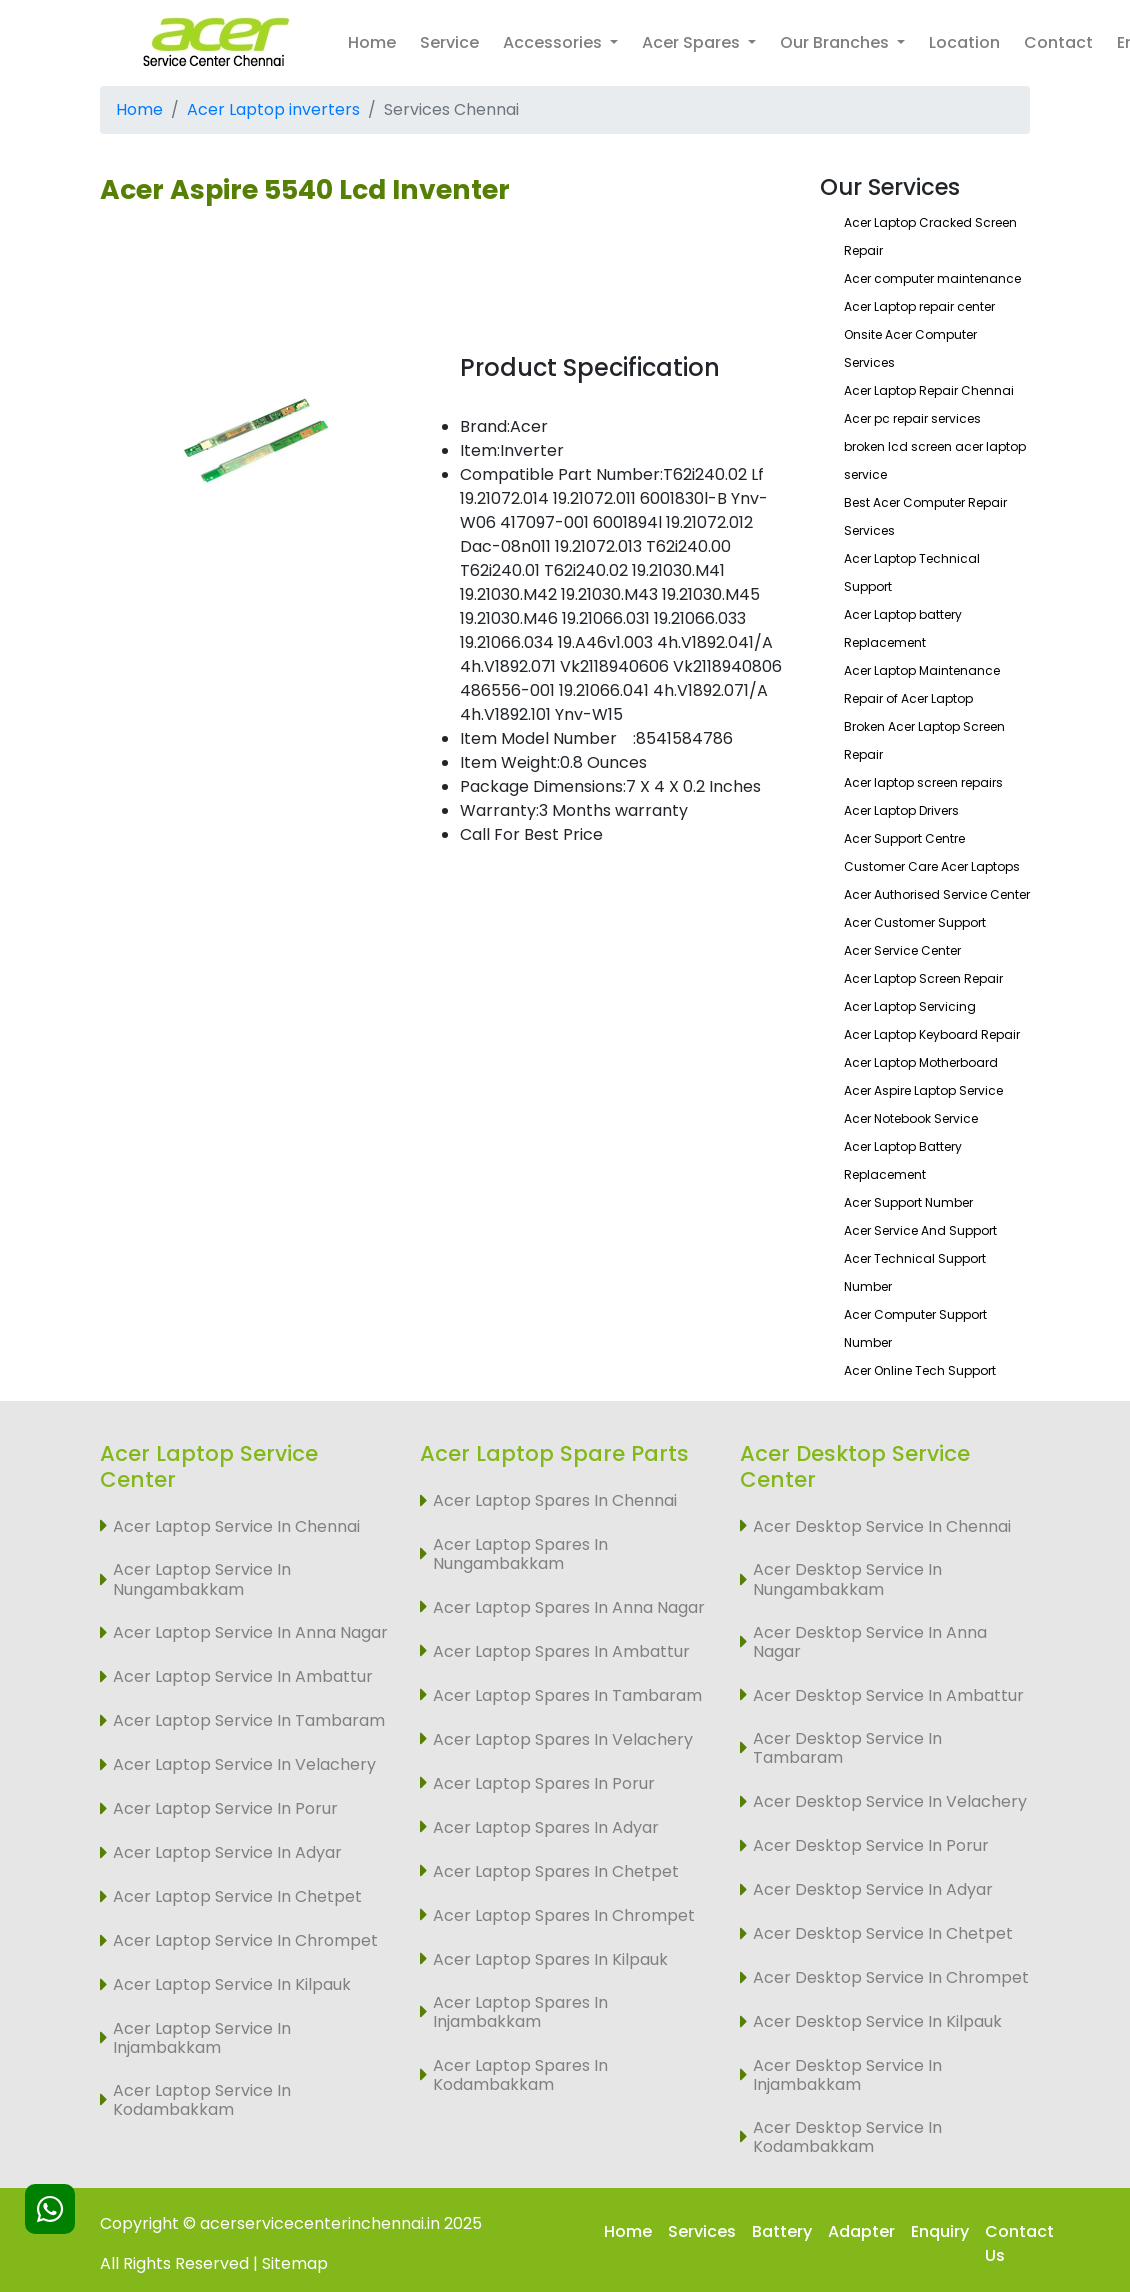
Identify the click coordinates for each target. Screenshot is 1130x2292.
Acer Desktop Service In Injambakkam (847, 2075)
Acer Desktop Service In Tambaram (847, 1748)
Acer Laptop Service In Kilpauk (232, 1984)
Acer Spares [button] (693, 42)
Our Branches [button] (836, 42)
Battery (782, 2231)
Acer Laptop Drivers (901, 810)
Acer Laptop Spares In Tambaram (567, 1695)
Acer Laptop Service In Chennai (236, 1526)
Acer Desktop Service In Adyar (873, 1889)
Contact (1058, 42)
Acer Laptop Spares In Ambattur (561, 1651)
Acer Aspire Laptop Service (923, 1090)
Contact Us (1019, 2243)
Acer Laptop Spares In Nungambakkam (520, 1554)
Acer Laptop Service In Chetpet (237, 1896)
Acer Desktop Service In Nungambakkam (847, 1579)
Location (964, 42)
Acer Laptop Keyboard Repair (932, 1034)
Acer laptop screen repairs (923, 782)
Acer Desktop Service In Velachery (890, 1801)
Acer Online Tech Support (920, 1370)
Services (702, 2231)
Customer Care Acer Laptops (932, 866)
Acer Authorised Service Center (937, 894)
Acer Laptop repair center (919, 306)
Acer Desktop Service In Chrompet (891, 1977)
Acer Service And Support (920, 1230)
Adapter (861, 2231)
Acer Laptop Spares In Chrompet (564, 1915)
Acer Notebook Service (911, 1118)
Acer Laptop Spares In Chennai (555, 1500)
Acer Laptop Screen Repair (923, 978)
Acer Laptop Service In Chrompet (245, 1940)
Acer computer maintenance (932, 278)
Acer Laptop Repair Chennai (929, 390)
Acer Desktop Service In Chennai (882, 1526)
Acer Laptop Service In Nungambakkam (202, 1579)
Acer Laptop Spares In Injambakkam (520, 2012)
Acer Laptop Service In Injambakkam (202, 2038)
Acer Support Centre (904, 838)
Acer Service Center (902, 950)
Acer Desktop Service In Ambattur (888, 1695)
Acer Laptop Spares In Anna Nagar (569, 1607)
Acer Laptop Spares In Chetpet (556, 1871)
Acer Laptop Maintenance (922, 670)
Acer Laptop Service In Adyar (227, 1852)
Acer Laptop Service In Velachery (244, 1764)
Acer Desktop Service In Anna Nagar (870, 1642)
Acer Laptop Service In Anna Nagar (250, 1632)
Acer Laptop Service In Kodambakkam (202, 2100)
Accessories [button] (554, 42)
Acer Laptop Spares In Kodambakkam (520, 2075)
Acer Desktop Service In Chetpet (883, 1933)
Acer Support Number (908, 1202)
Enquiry (940, 2231)
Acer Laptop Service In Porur (225, 1808)
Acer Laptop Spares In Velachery (563, 1739)
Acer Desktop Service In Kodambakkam (847, 2137)
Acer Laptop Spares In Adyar (546, 1827)
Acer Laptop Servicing (910, 1006)
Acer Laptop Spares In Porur (544, 1783)
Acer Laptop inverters (273, 109)
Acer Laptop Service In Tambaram (249, 1720)
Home (372, 42)
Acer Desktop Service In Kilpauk (877, 2021)
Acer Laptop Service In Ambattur (243, 1676)
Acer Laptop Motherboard (921, 1062)
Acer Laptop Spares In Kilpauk (550, 1959)
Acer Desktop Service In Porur (871, 1845)
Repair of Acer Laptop (908, 698)
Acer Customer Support (915, 922)
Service (449, 42)
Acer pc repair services (912, 418)
